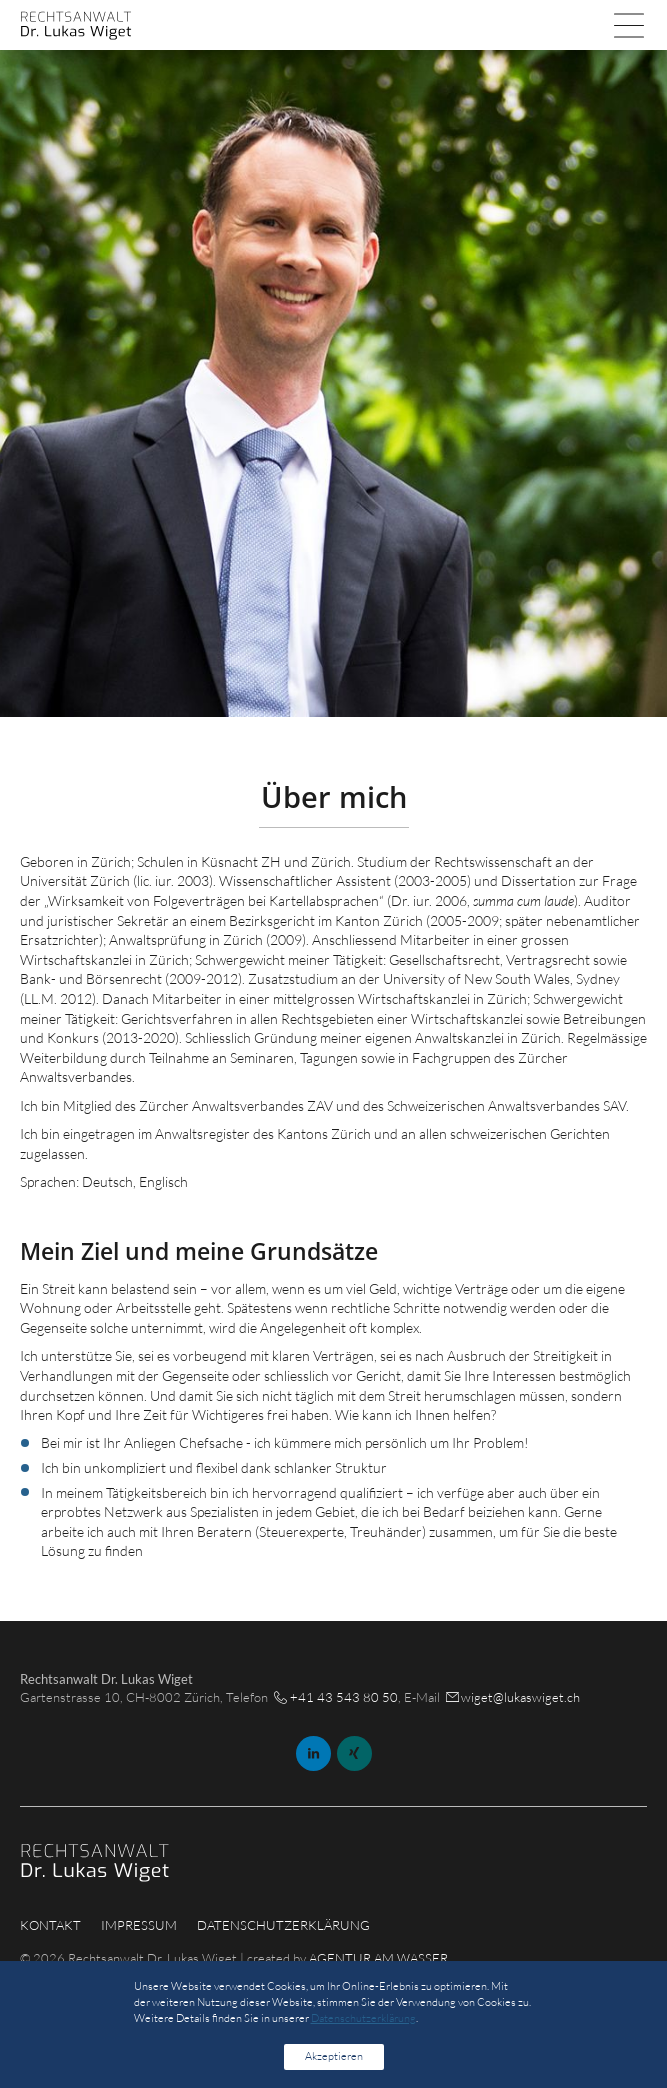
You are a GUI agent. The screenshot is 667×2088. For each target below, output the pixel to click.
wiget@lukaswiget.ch (520, 1697)
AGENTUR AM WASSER (378, 1958)
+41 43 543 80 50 (344, 1697)
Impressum (139, 1925)
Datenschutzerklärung (283, 1925)
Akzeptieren (334, 2056)
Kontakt (50, 1925)
